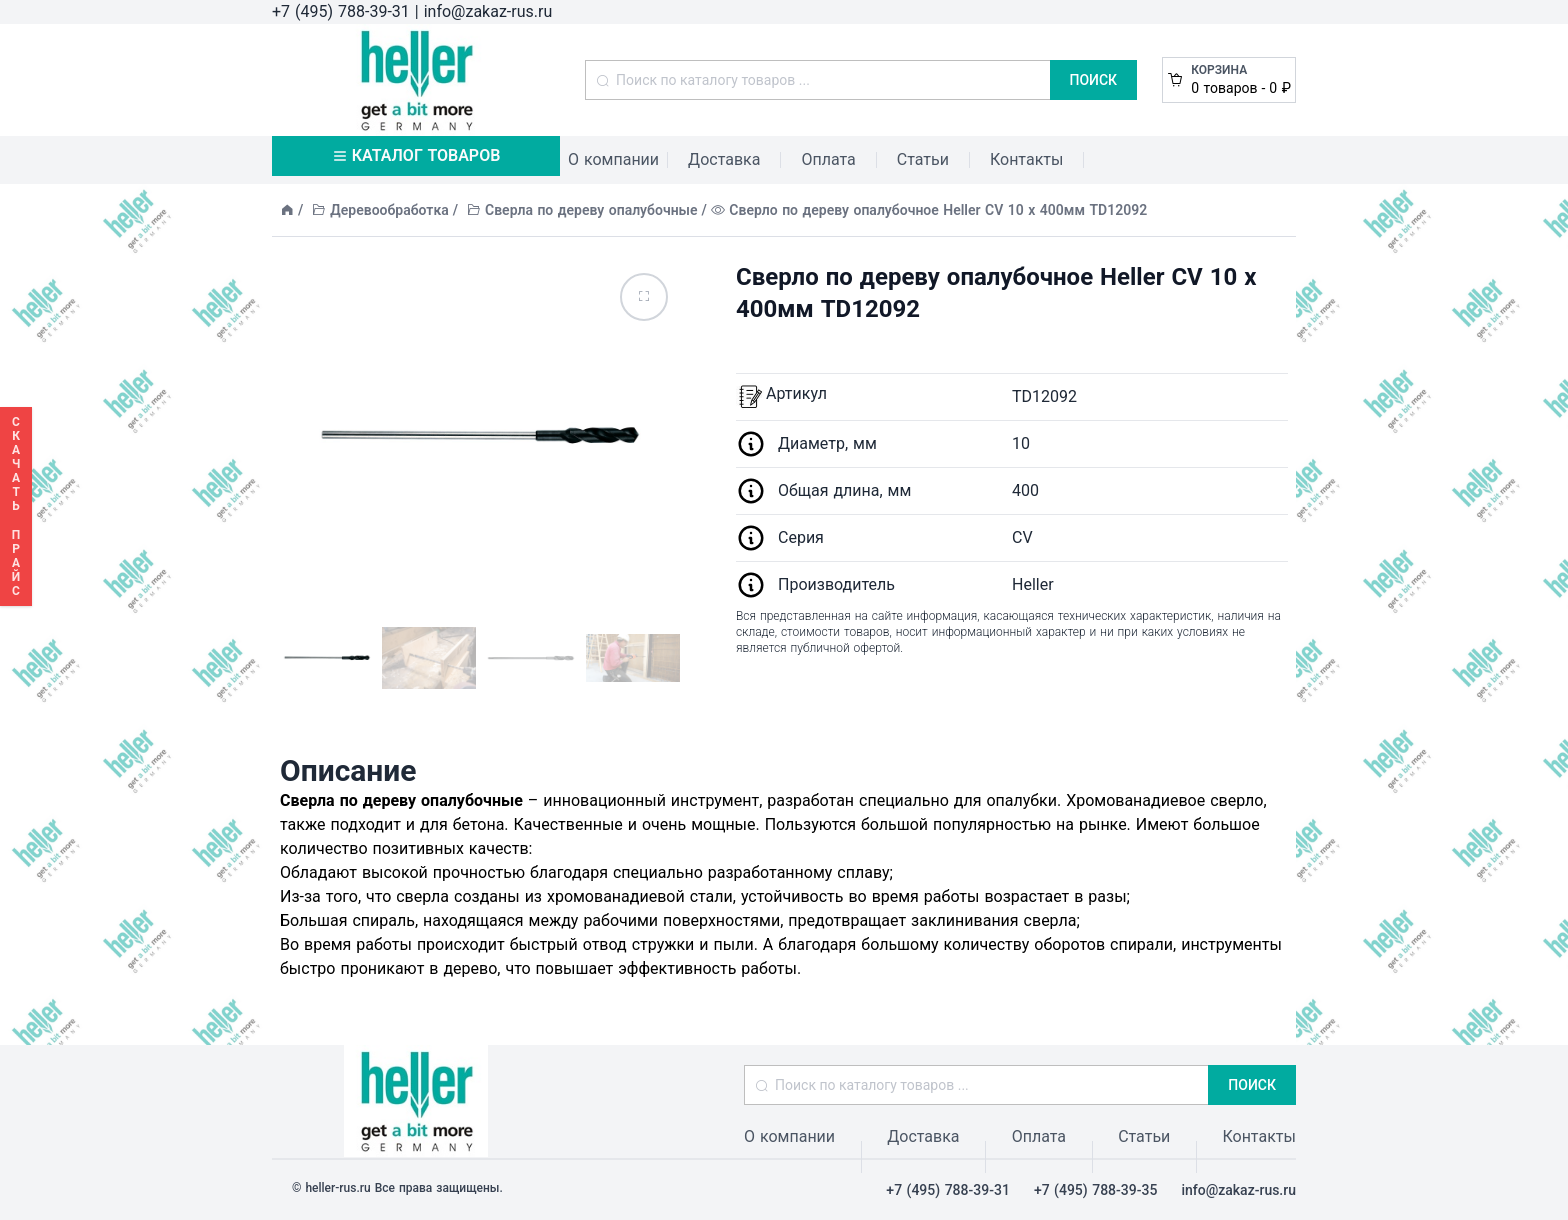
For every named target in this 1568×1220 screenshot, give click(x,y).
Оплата (828, 159)
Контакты (1026, 159)
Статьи (923, 159)
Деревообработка (389, 210)
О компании (613, 159)
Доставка (724, 159)
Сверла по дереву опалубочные (591, 210)
